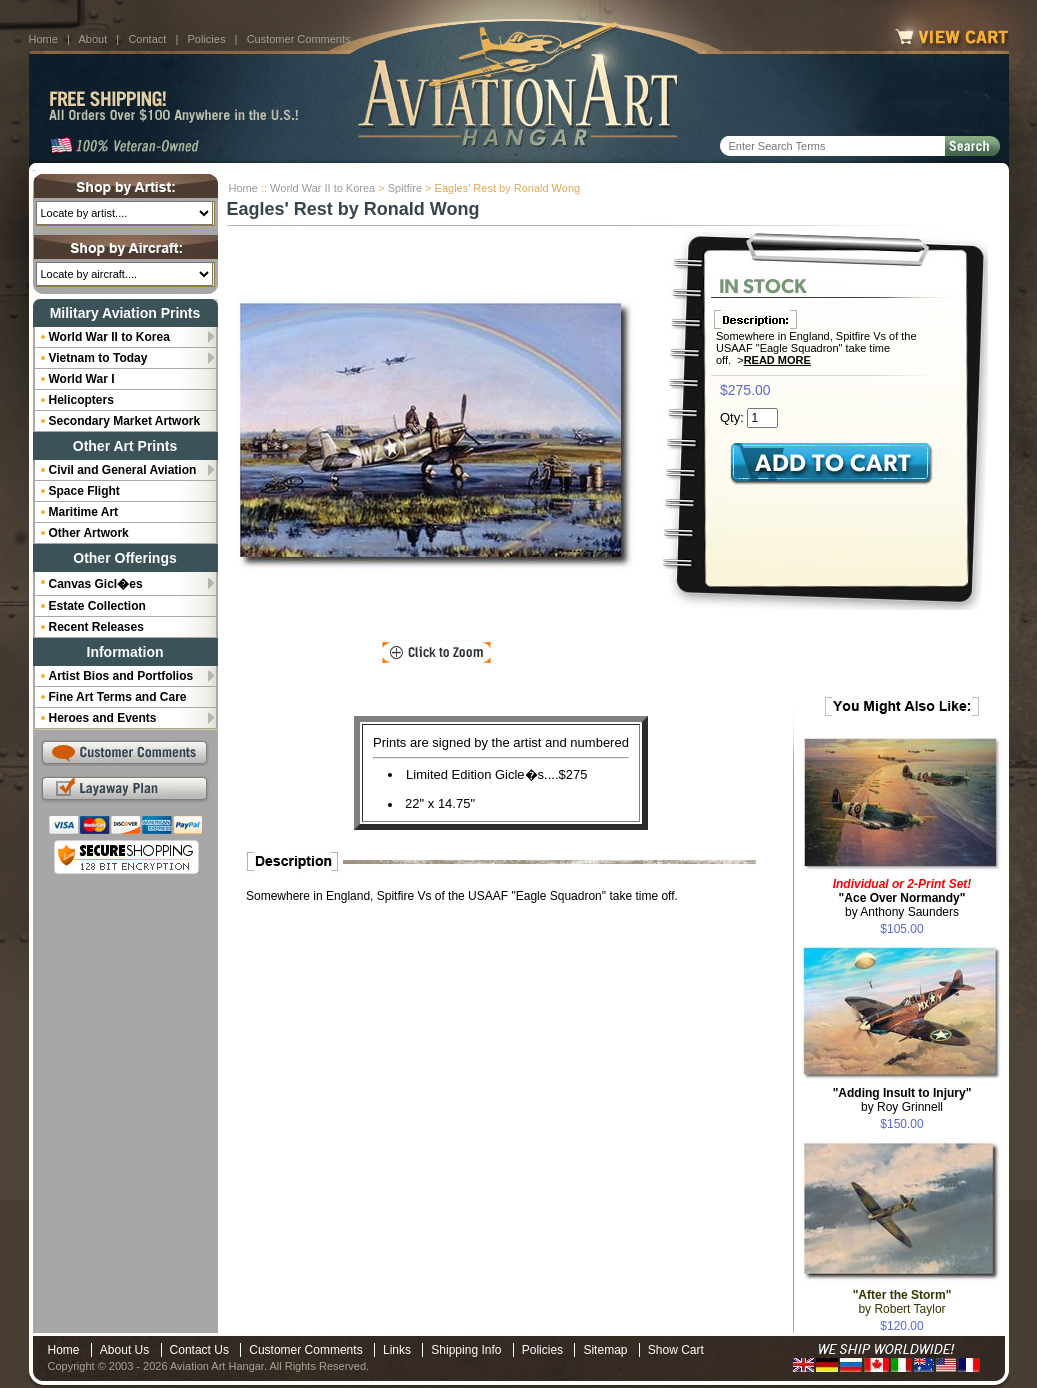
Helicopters (81, 400)
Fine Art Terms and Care (118, 697)
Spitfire (405, 188)
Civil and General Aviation (123, 470)
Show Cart (676, 1350)
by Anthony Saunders (902, 898)
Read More (777, 360)
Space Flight (84, 491)
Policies (207, 39)
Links (397, 1350)
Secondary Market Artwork (125, 421)
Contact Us (199, 1350)
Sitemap (605, 1350)
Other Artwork (89, 533)
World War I (82, 379)
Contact (147, 39)
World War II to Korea (322, 188)
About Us (124, 1350)
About (92, 39)
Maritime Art (84, 512)
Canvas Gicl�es (96, 584)
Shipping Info (466, 1350)
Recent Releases (96, 627)
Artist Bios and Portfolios (121, 676)
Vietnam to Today (98, 358)
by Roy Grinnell (902, 1100)
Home (43, 39)
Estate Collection (97, 606)
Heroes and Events (103, 718)
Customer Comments (299, 39)
